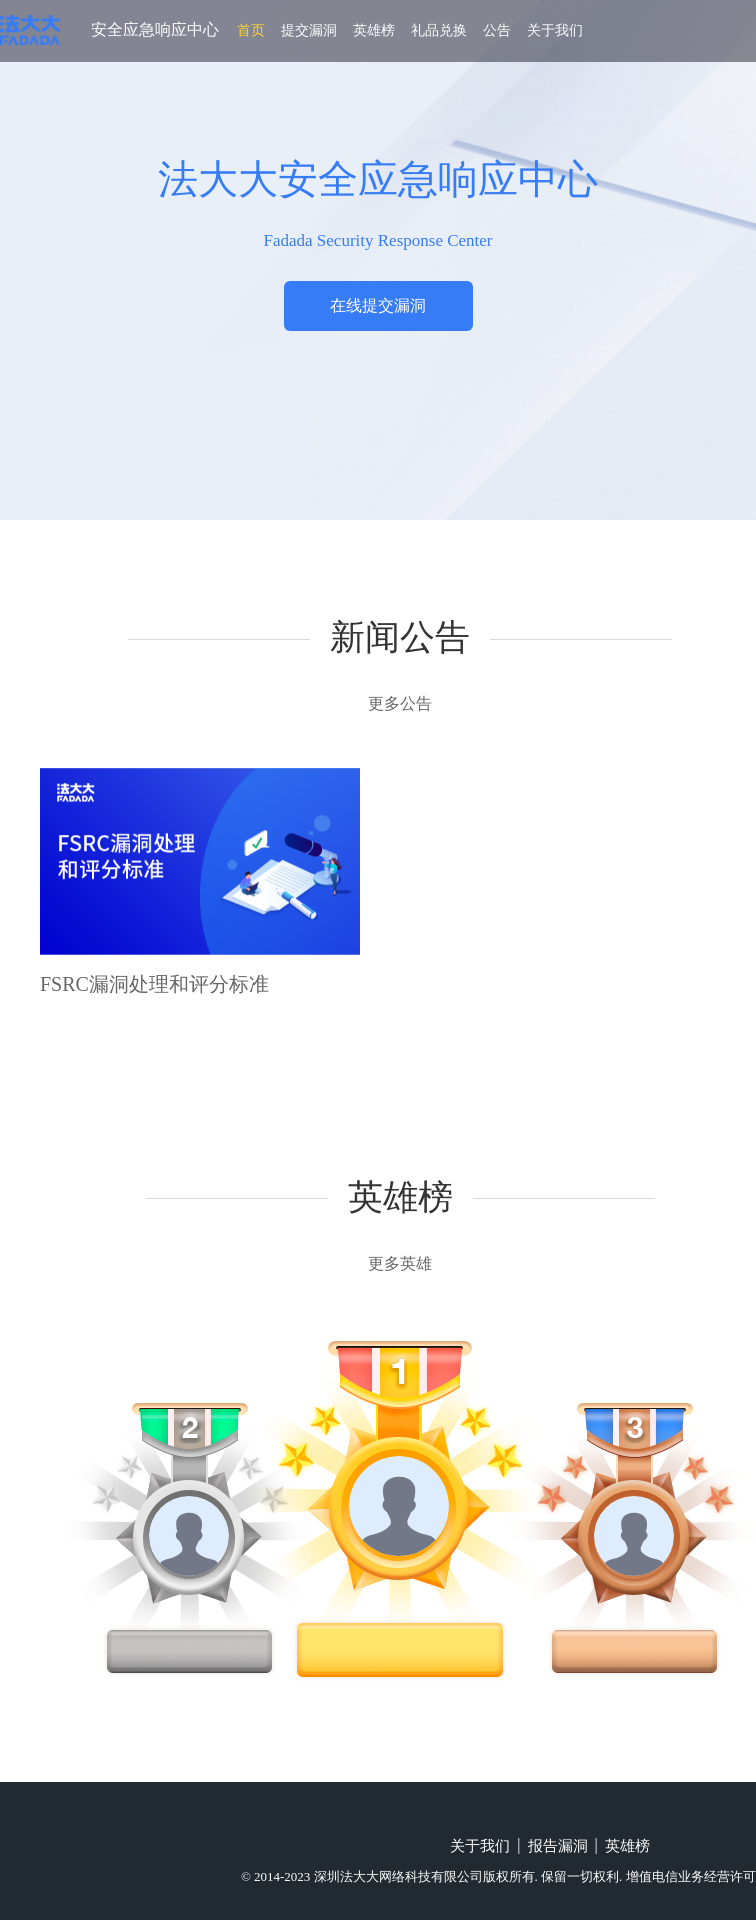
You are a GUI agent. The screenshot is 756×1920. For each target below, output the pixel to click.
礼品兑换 (439, 30)
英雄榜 (374, 30)
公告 (497, 30)
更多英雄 (400, 1263)
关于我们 (555, 30)
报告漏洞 (558, 1846)
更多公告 (400, 703)
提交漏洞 (309, 30)
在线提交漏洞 (378, 305)
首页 (251, 30)
